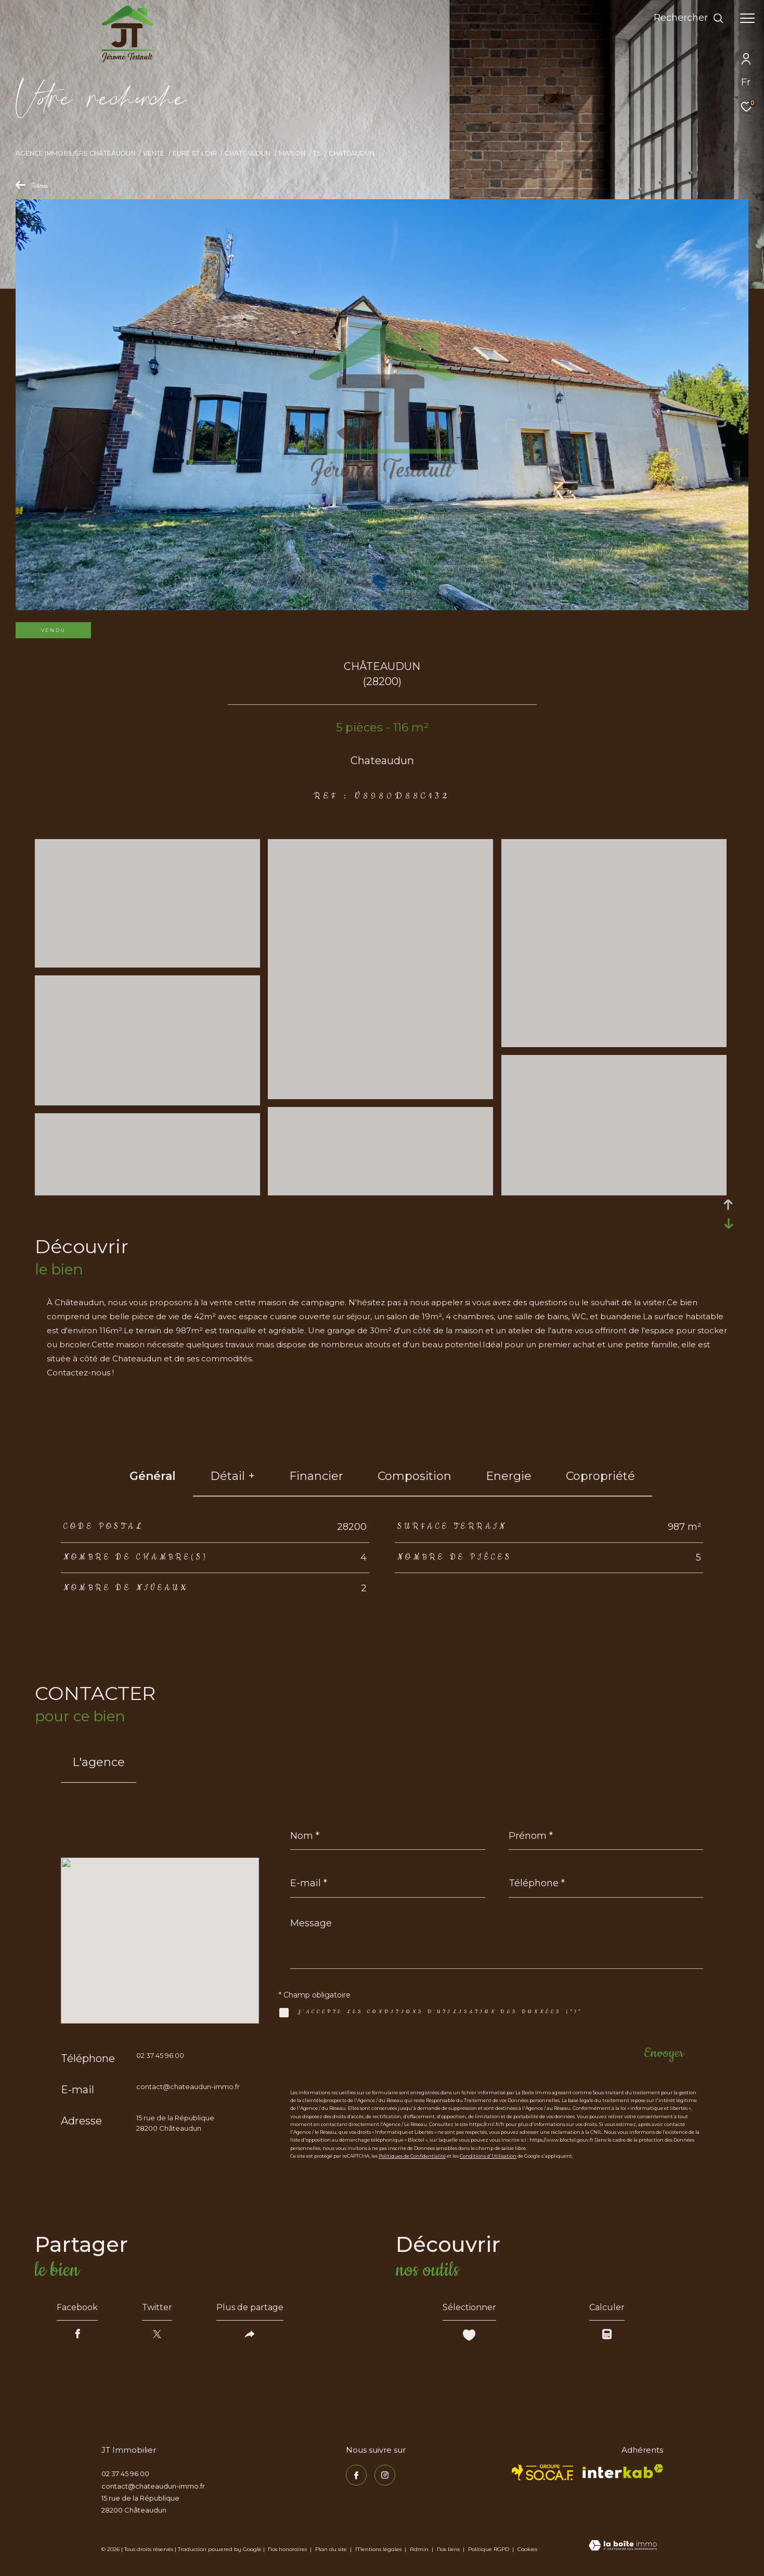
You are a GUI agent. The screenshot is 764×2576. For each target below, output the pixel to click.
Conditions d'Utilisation (488, 2156)
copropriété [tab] (600, 1476)
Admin (420, 2549)
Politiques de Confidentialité (412, 2156)
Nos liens (449, 2549)
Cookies (527, 2549)
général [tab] (153, 1476)
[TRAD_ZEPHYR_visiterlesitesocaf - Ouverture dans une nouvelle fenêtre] (543, 2472)
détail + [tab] (232, 1476)
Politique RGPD (488, 2549)
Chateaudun (247, 153)
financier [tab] (316, 1476)
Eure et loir (195, 153)
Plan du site (331, 2549)
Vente (153, 153)
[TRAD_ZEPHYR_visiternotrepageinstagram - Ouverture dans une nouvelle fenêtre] (384, 2475)
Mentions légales (379, 2549)
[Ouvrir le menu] (747, 18)
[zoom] (147, 963)
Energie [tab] (509, 1476)
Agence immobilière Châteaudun (75, 153)
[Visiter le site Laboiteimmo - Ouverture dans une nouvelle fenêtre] (622, 2546)
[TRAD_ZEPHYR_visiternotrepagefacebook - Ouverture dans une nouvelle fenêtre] (356, 2475)
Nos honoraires (287, 2549)
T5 (316, 153)
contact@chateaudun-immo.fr (188, 2086)
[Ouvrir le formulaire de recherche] (689, 18)
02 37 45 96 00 (160, 2055)
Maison (292, 153)
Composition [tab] (414, 1476)
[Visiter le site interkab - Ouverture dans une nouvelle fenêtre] (622, 2471)
